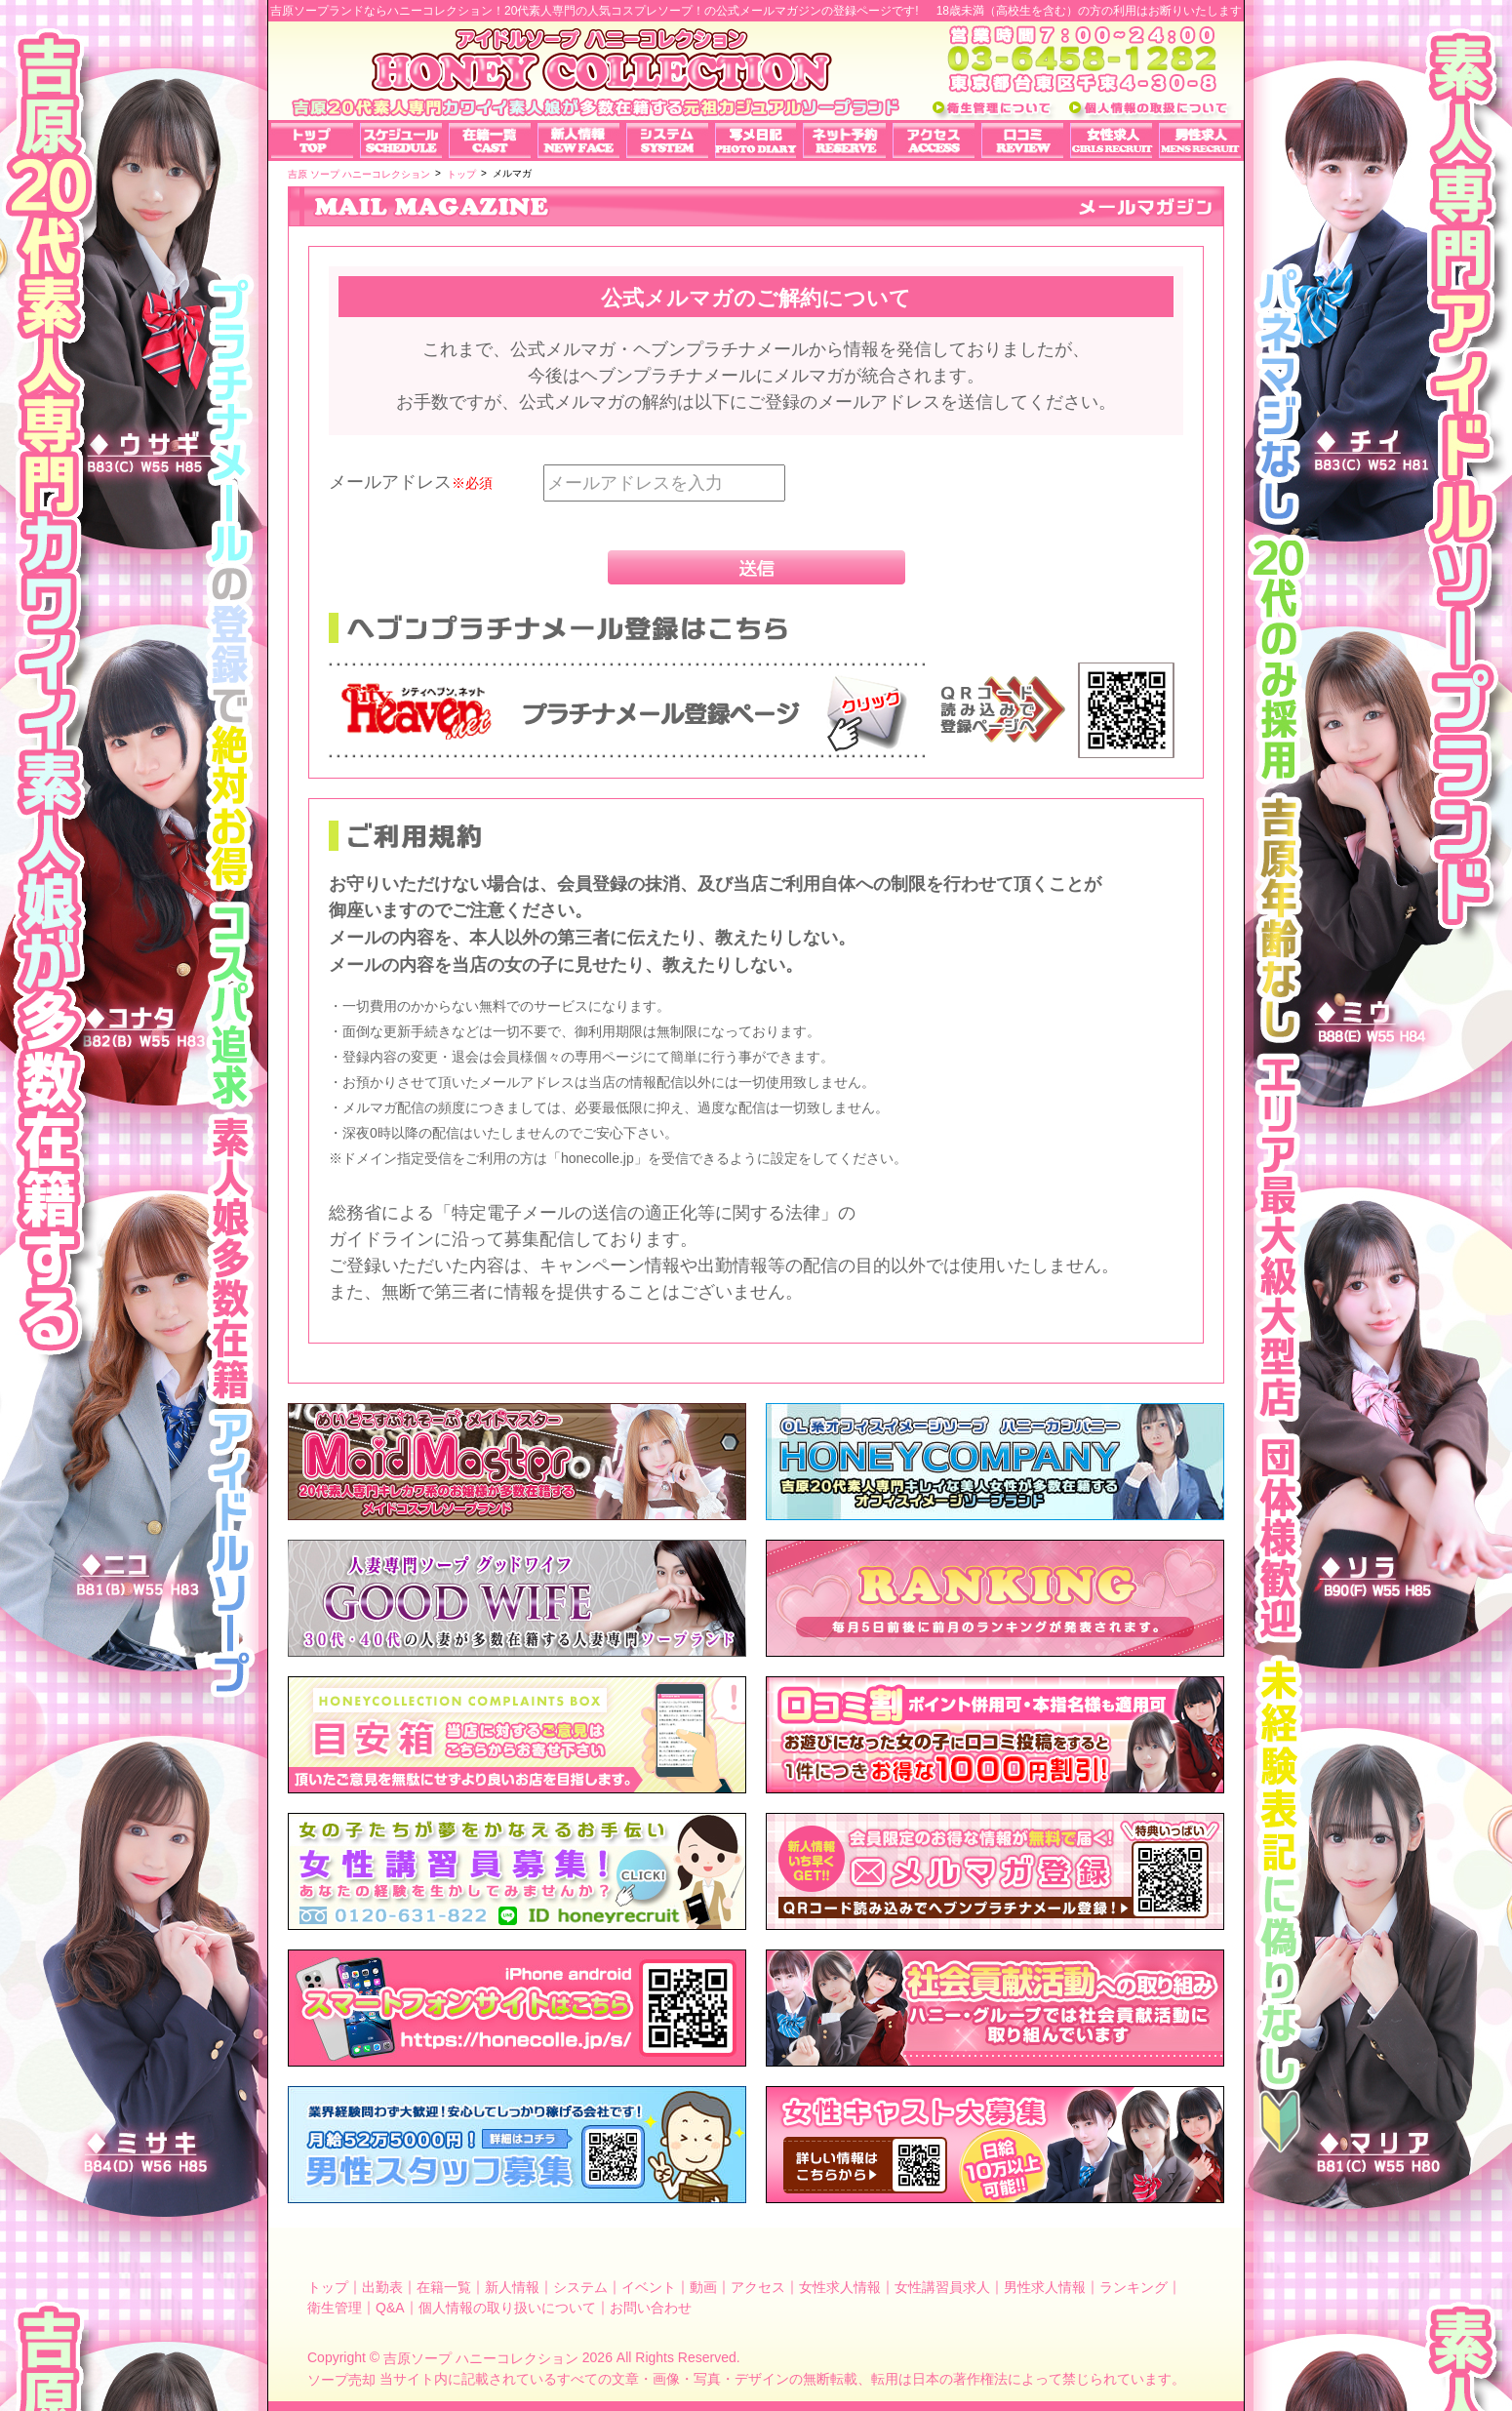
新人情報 (512, 2286)
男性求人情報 (1045, 2286)
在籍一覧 (444, 2286)
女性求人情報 (840, 2286)
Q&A (390, 2307)
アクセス (758, 2286)
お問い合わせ (651, 2307)
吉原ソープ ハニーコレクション (480, 2358)
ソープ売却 (341, 2380)
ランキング (1133, 2286)
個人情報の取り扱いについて (507, 2307)
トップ (327, 2286)
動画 (703, 2286)
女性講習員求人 (942, 2286)
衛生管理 (334, 2307)
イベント (648, 2286)
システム (580, 2286)
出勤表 (382, 2286)
